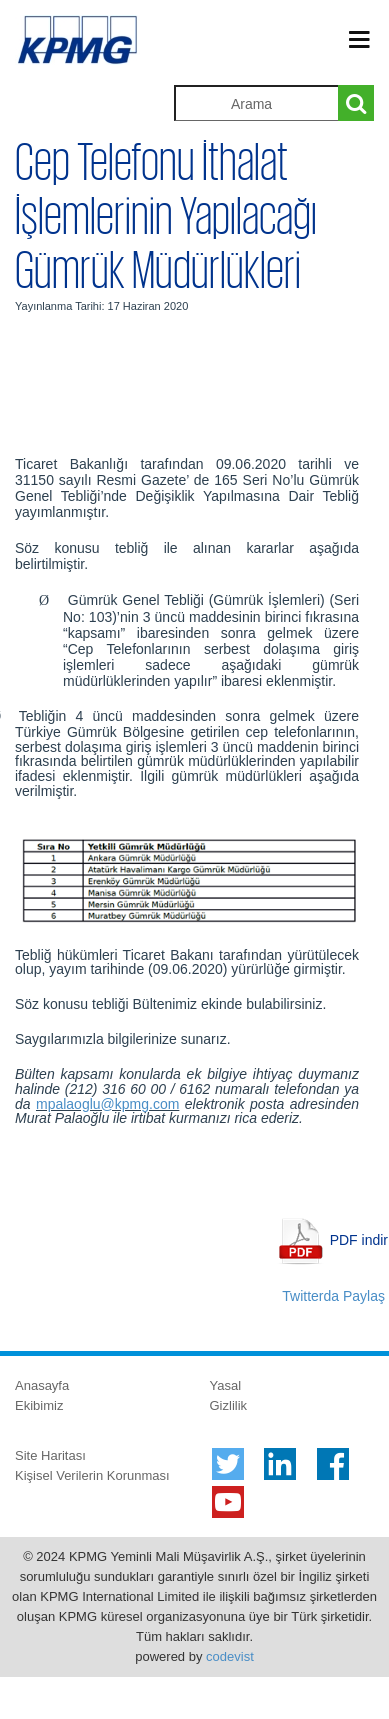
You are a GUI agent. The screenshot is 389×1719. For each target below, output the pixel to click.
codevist (230, 1656)
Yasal (226, 1385)
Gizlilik (229, 1405)
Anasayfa (42, 1385)
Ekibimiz (39, 1405)
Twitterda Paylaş (333, 1296)
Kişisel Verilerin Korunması (92, 1475)
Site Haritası (50, 1455)
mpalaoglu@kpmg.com (107, 1104)
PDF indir (359, 1240)
